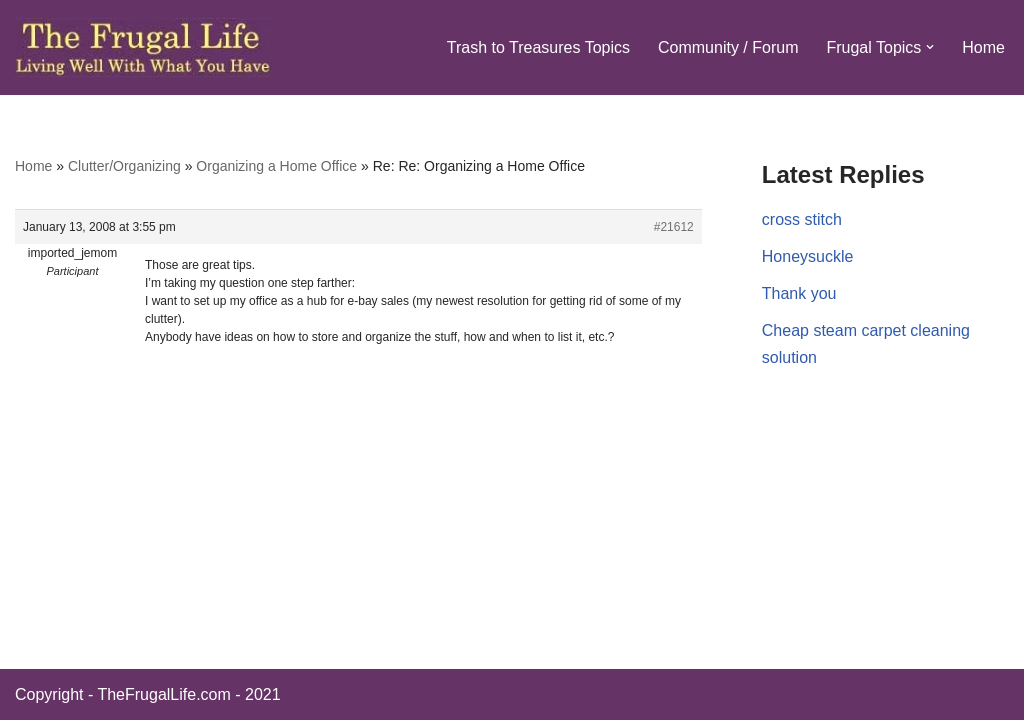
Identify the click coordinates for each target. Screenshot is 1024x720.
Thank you (799, 293)
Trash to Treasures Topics (538, 47)
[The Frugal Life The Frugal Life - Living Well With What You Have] (143, 47)
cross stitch (802, 219)
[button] (930, 47)
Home (983, 47)
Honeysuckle (808, 256)
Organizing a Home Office (276, 166)
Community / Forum (728, 47)
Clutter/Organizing (124, 166)
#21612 (674, 227)
